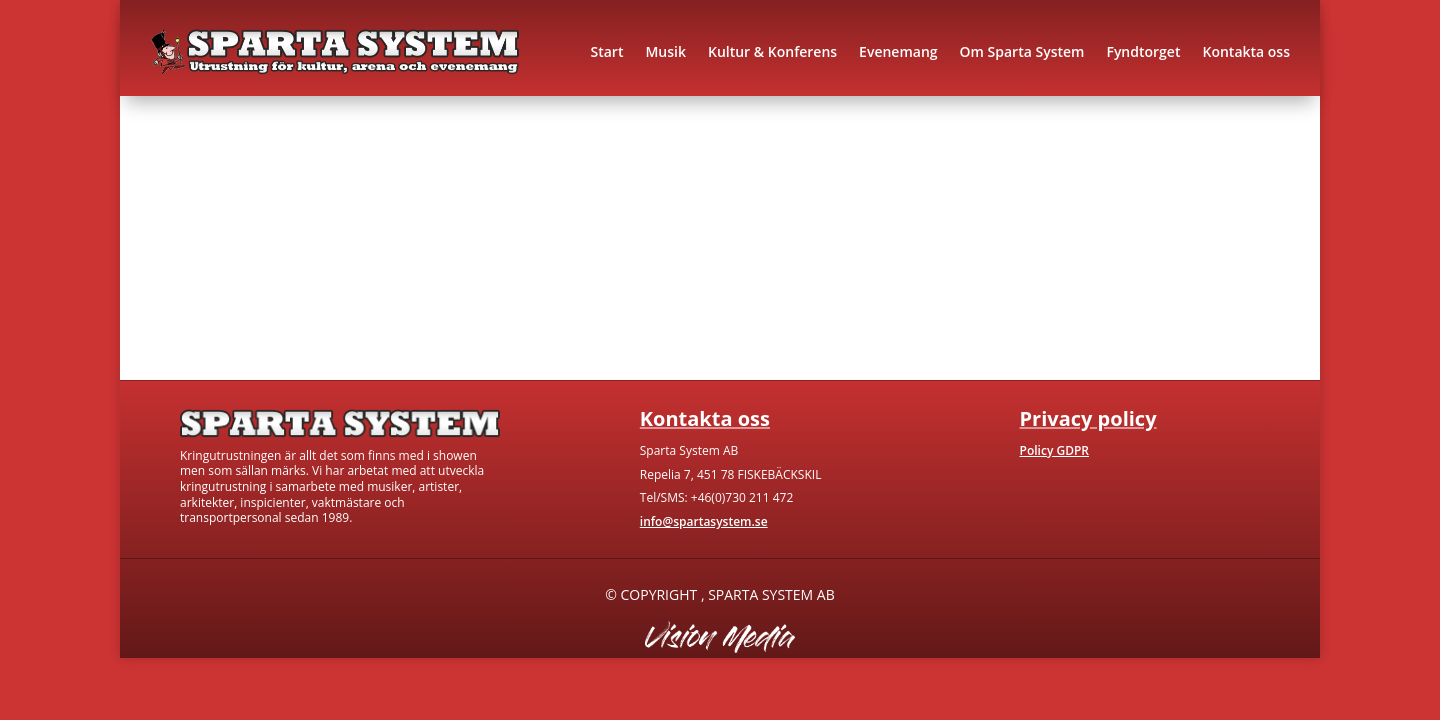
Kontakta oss (1246, 51)
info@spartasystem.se (704, 521)
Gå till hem (312, 294)
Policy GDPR (1054, 450)
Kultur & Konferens (772, 51)
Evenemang (898, 51)
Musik (665, 51)
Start (606, 51)
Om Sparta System (1022, 51)
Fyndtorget (1143, 51)
